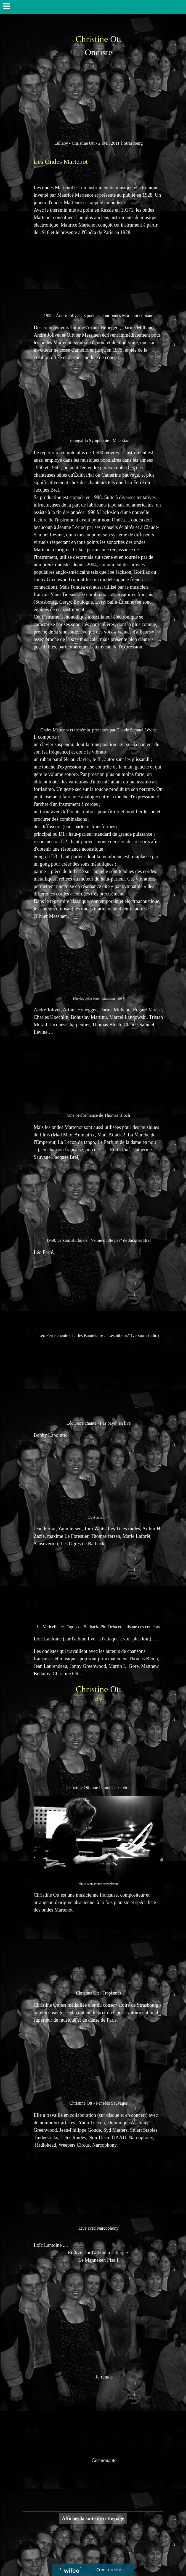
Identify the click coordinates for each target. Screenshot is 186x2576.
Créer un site (109, 2569)
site (98, 1699)
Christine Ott (98, 39)
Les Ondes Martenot (61, 161)
